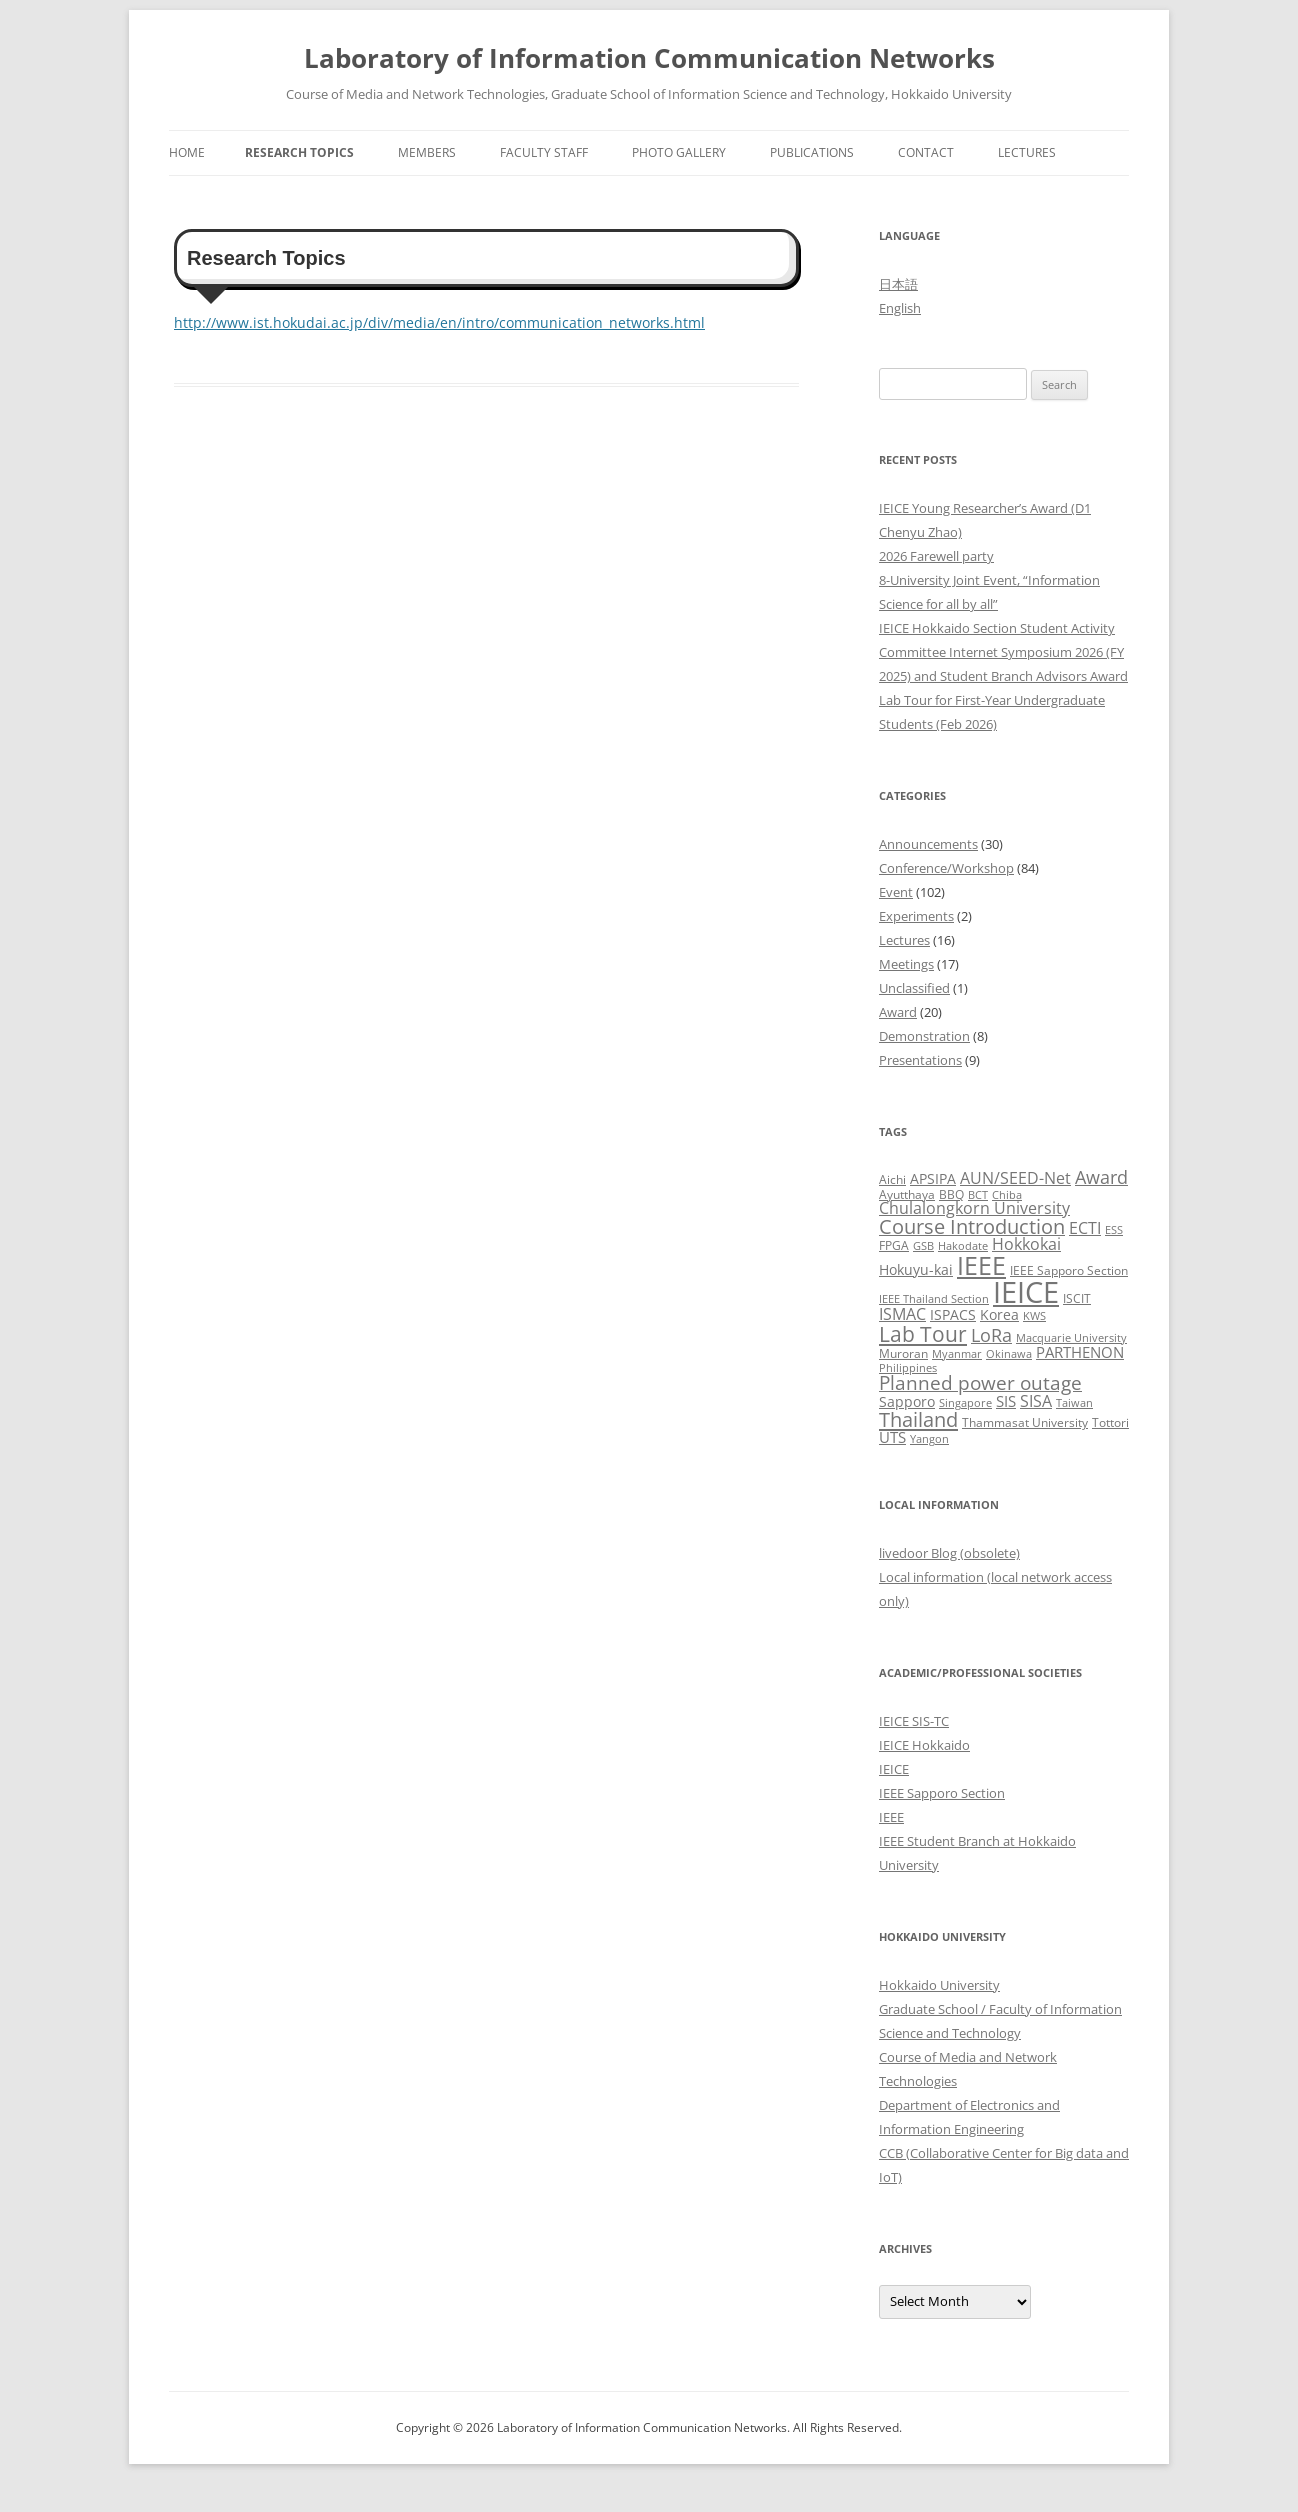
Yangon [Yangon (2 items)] (929, 1439)
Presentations (920, 1060)
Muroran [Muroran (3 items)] (903, 1353)
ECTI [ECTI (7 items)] (1085, 1227)
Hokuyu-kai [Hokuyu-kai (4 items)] (916, 1269)
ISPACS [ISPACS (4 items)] (953, 1314)
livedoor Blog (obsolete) (949, 1553)
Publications (812, 152)
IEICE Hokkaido (924, 1745)
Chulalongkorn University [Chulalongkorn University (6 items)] (974, 1208)
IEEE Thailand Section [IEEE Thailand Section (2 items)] (934, 1299)
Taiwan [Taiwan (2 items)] (1074, 1403)
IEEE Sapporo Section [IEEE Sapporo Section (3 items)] (1069, 1270)
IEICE (894, 1769)
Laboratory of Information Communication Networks (649, 58)
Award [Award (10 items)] (1101, 1176)
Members (427, 152)
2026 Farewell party (936, 556)
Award (898, 1012)
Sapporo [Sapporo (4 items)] (907, 1401)
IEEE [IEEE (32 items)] (981, 1265)
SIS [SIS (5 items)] (1006, 1401)
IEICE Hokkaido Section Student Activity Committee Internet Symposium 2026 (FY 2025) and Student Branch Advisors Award (1003, 652)
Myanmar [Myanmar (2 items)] (957, 1354)
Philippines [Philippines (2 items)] (908, 1368)
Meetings (906, 964)
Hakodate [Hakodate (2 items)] (963, 1246)
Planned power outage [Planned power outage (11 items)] (980, 1383)
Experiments (916, 916)
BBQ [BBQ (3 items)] (951, 1194)
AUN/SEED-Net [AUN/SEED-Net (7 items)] (1015, 1177)
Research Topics (299, 152)
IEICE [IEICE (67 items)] (1026, 1292)
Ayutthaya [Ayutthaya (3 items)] (907, 1194)
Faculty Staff (544, 152)
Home (187, 152)
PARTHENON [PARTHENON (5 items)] (1080, 1352)
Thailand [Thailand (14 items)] (918, 1419)
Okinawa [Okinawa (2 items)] (1009, 1354)
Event (896, 892)
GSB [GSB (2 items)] (923, 1246)
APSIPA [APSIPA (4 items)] (933, 1178)
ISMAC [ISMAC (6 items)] (902, 1314)
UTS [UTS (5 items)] (892, 1437)
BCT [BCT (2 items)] (978, 1195)
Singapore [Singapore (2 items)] (965, 1403)
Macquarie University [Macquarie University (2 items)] (1071, 1338)
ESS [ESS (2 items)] (1114, 1230)
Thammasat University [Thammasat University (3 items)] (1025, 1422)
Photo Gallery (679, 152)
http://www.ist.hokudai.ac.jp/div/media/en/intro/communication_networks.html (439, 322)
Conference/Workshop (946, 868)
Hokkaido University (939, 1985)
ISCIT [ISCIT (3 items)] (1077, 1298)
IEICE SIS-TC (914, 1721)
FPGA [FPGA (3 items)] (894, 1245)
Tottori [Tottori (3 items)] (1110, 1422)
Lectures (1027, 152)
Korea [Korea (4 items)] (999, 1314)
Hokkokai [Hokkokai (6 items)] (1026, 1244)
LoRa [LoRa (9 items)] (991, 1335)
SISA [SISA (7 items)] (1036, 1400)
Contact (926, 152)
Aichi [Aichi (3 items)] (892, 1179)
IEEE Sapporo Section (942, 1793)
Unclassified (914, 988)
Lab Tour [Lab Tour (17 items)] (923, 1333)
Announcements (928, 844)
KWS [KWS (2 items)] (1034, 1316)
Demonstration (924, 1036)
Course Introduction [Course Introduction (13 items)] (972, 1226)
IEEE (891, 1817)
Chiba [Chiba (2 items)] (1007, 1195)
